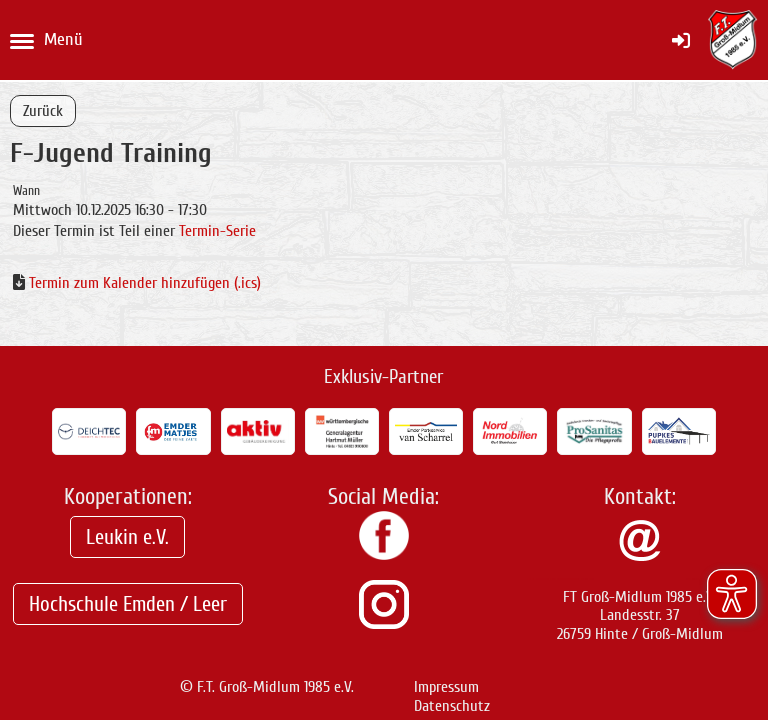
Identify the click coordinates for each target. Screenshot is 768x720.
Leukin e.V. (127, 537)
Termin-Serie (217, 231)
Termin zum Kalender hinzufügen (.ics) (145, 283)
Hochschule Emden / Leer (128, 604)
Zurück (43, 111)
